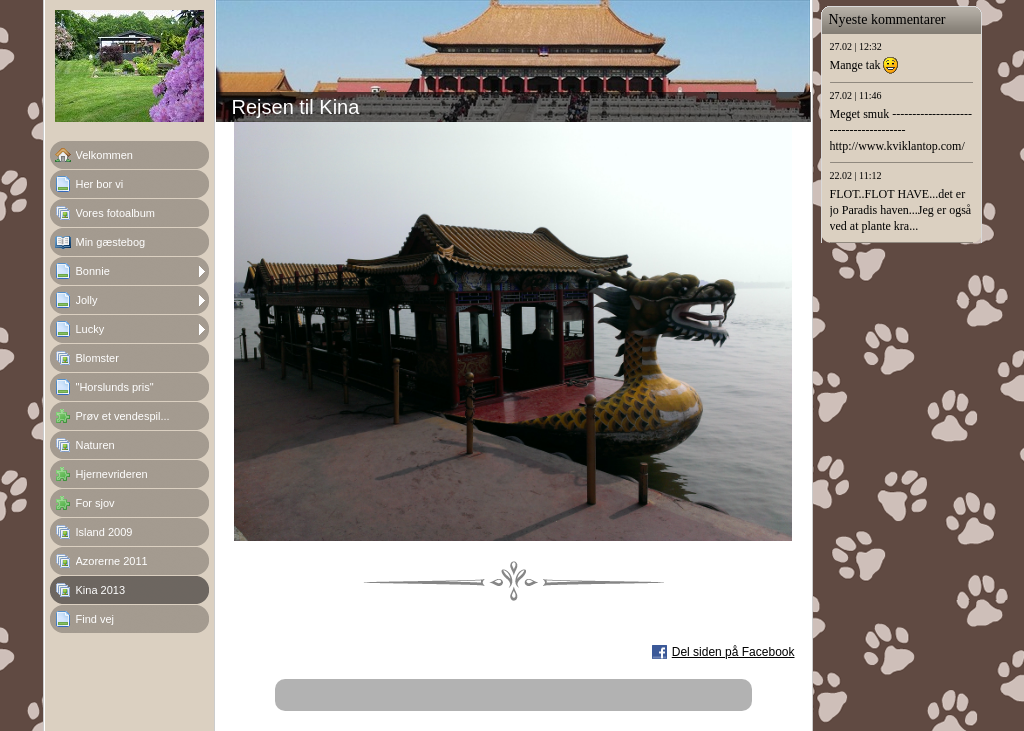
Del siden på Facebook (733, 652)
